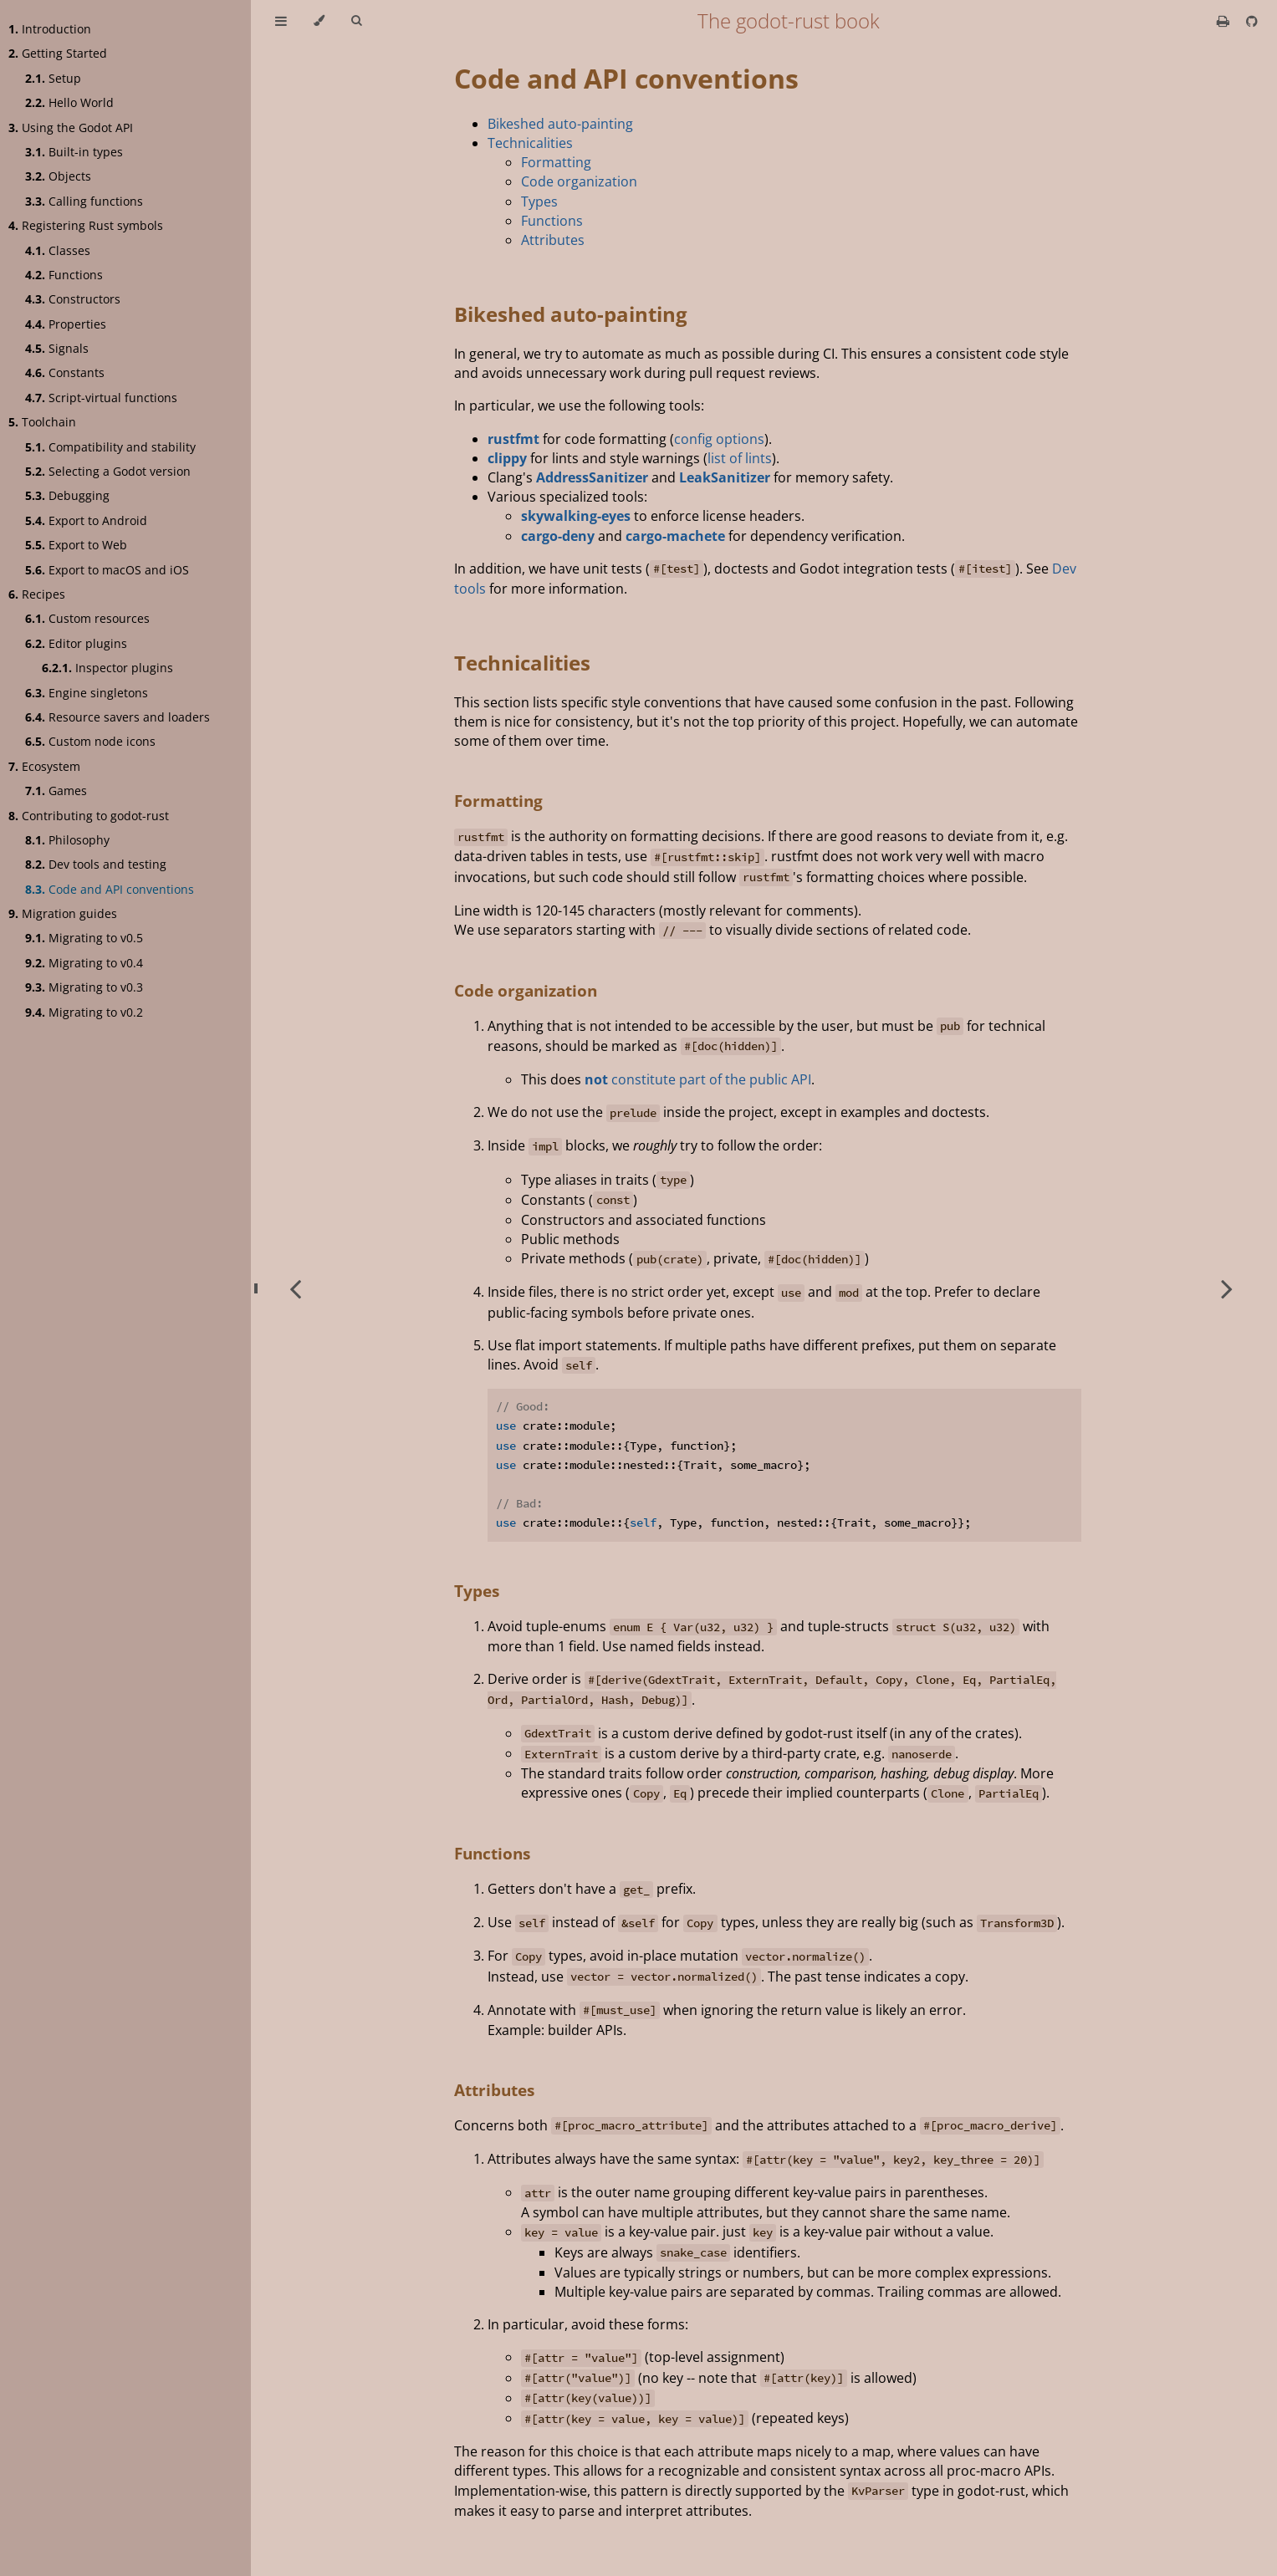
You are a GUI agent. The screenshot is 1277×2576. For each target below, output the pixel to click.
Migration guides (62, 913)
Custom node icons (90, 741)
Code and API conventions (109, 889)
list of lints (739, 458)
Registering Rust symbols (85, 225)
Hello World (69, 102)
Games (56, 790)
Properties (65, 324)
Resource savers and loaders (117, 717)
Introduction (49, 29)
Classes (57, 250)
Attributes (553, 240)
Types (539, 201)
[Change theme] (319, 21)
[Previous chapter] (295, 1288)
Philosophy (67, 840)
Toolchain (42, 422)
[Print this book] (1224, 21)
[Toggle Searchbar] (356, 21)
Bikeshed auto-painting (560, 124)
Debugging (67, 495)
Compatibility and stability (110, 447)
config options (719, 439)
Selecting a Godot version (108, 471)
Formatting (556, 162)
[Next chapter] (1226, 1288)
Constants (65, 372)
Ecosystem (44, 766)
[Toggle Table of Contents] (281, 21)
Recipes (36, 594)
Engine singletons (86, 693)
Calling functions (84, 201)
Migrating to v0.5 (84, 938)
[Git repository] (1251, 21)
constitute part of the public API (698, 1079)
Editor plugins (76, 643)
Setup (53, 78)
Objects (58, 176)
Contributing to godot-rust (88, 816)
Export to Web (76, 545)
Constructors (72, 299)
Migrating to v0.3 (84, 987)
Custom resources (87, 618)
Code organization (579, 181)
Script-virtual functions (101, 398)
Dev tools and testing (95, 864)
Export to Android (86, 520)
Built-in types (74, 152)
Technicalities (530, 143)
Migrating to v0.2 (84, 1012)
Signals (57, 348)
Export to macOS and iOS (107, 570)
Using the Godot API (70, 127)
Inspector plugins (107, 668)
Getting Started (57, 53)
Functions (64, 275)
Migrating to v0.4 (84, 963)
